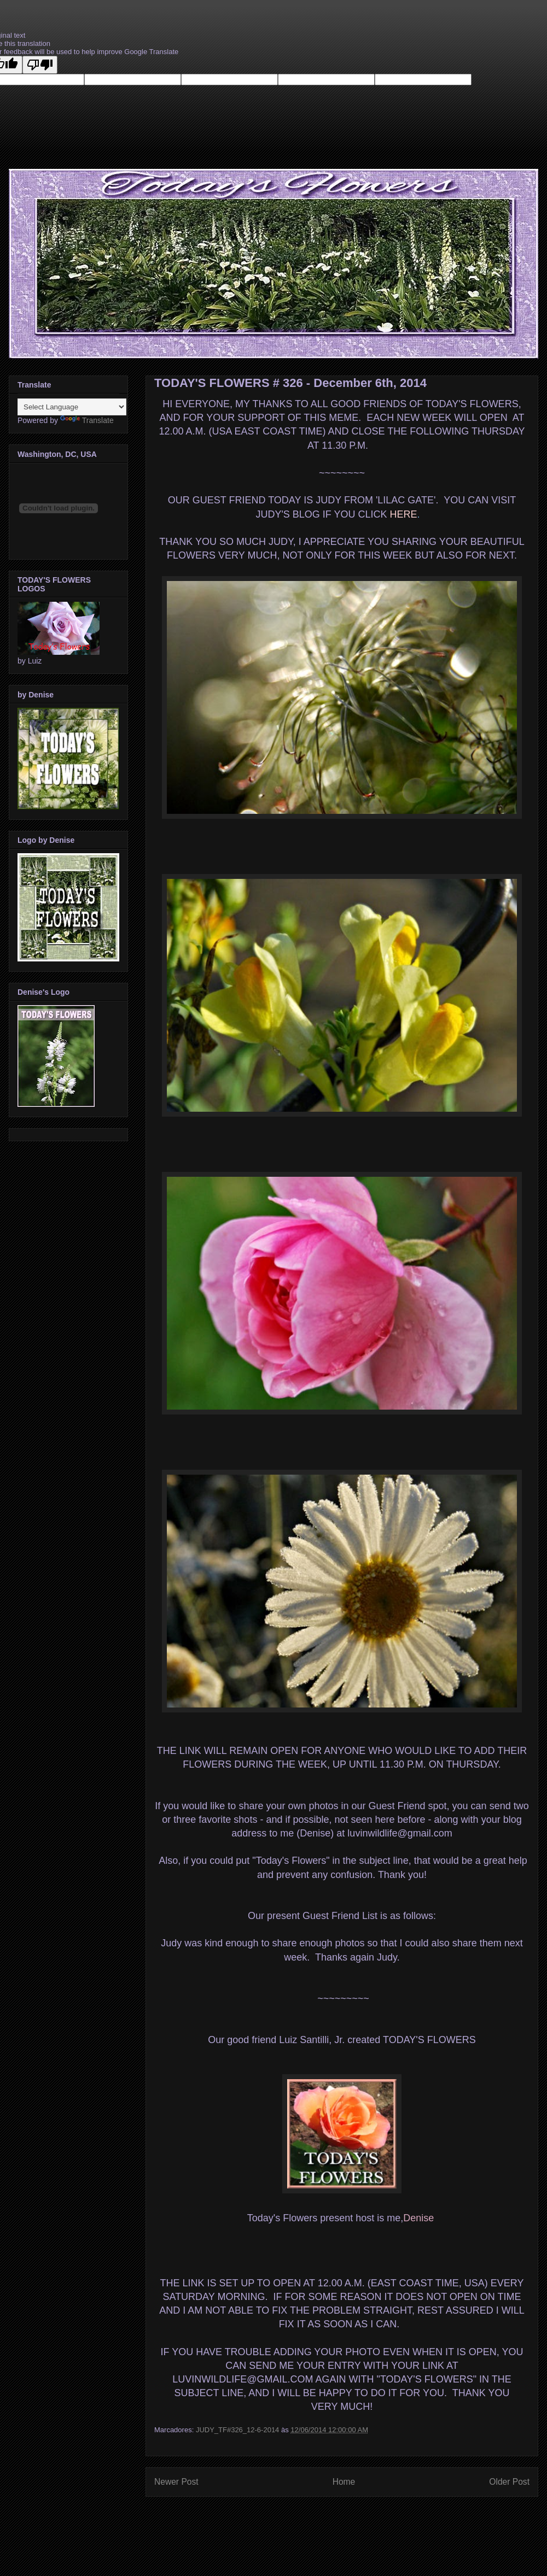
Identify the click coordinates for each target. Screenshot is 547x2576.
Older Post (509, 2481)
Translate (87, 420)
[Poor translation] (39, 65)
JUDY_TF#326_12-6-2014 (237, 2430)
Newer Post (176, 2481)
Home (344, 2481)
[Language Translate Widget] (72, 406)
